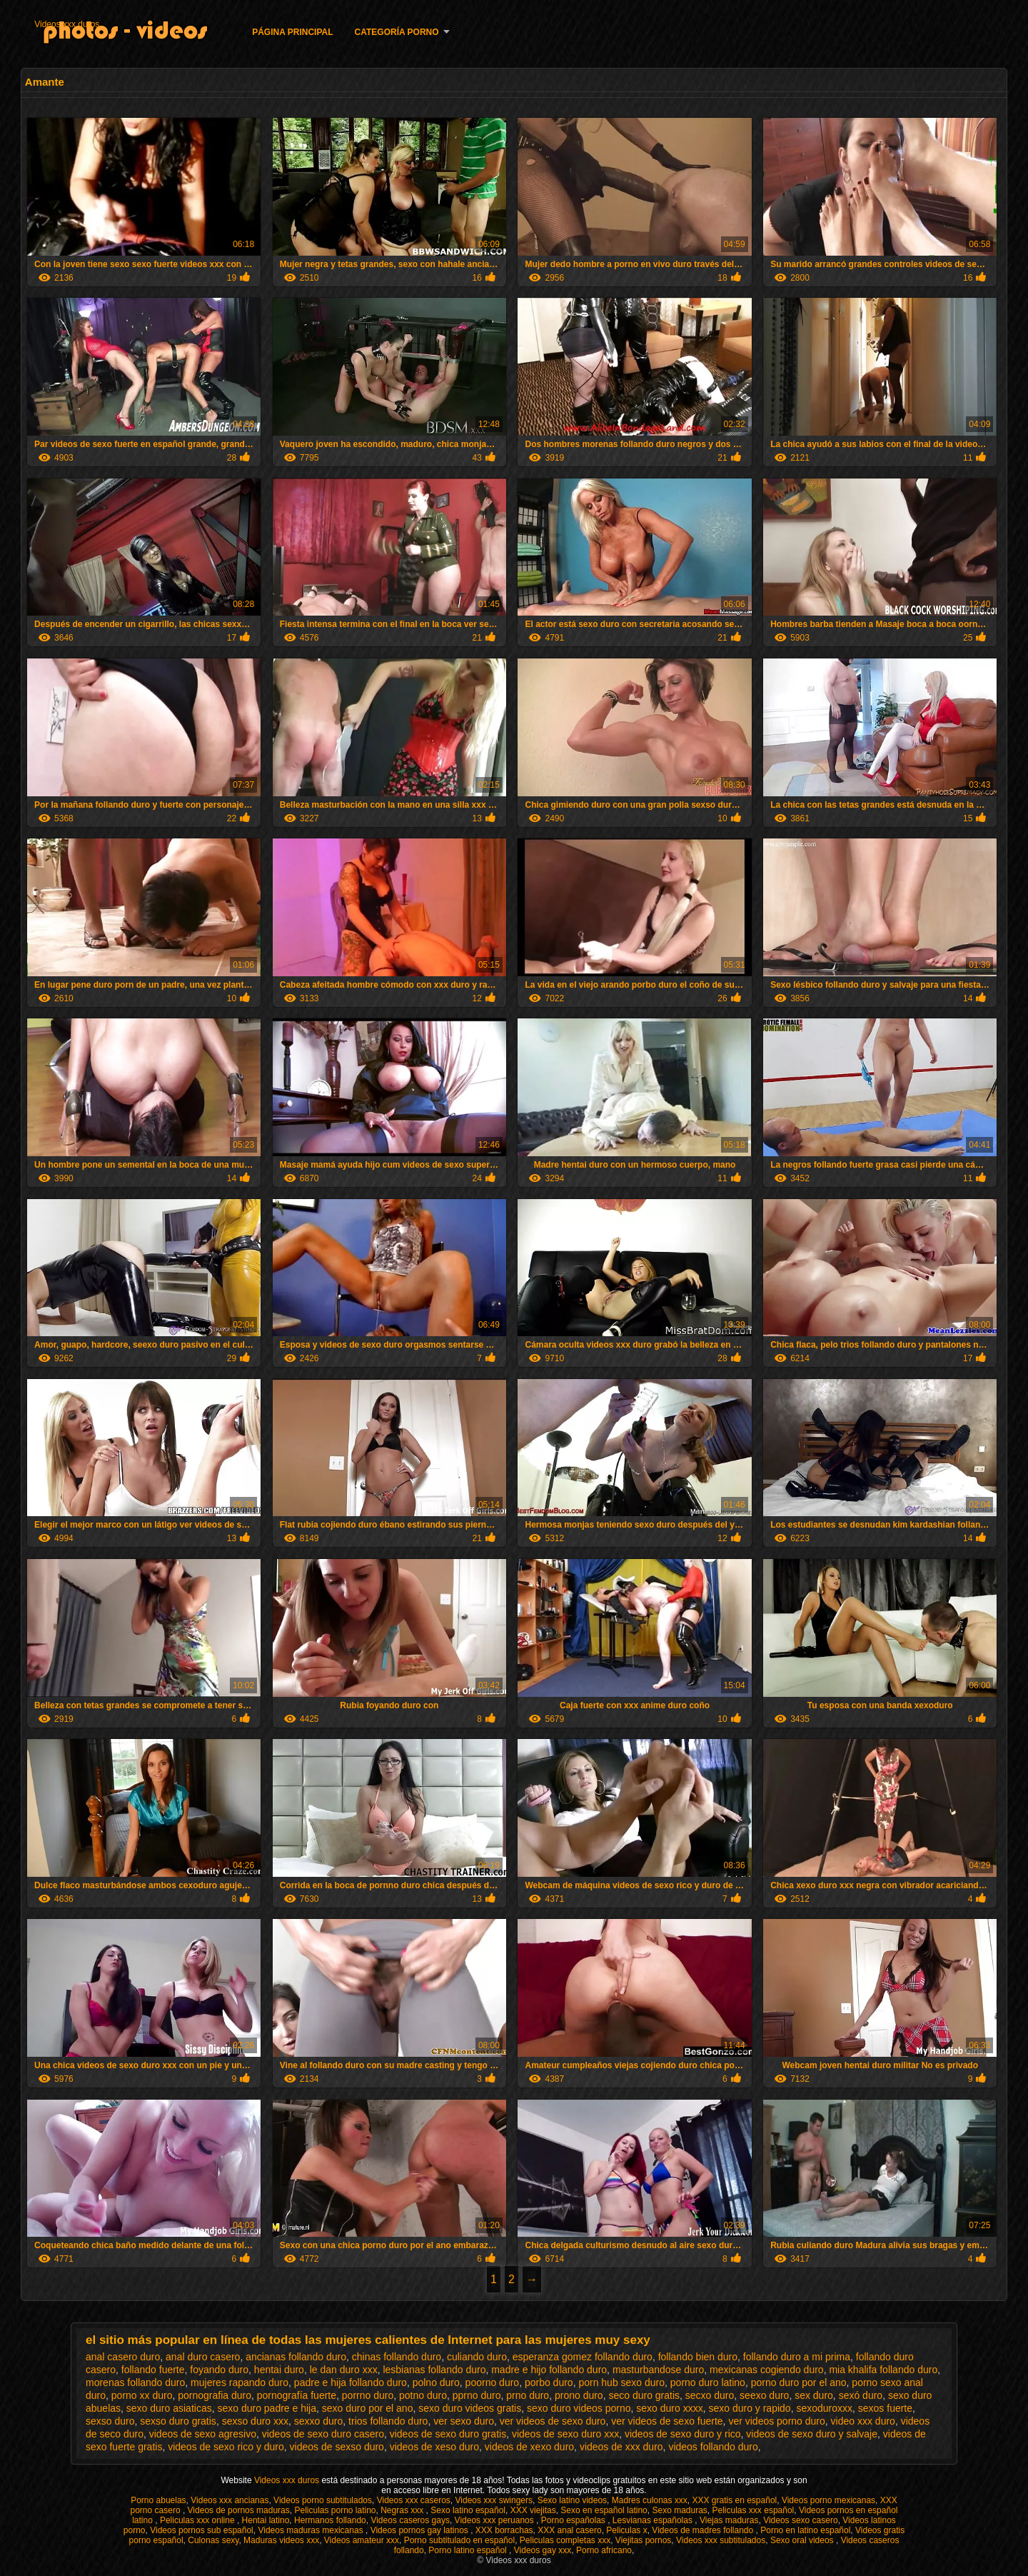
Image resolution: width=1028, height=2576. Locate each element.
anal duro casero (203, 2356)
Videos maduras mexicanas (312, 2530)
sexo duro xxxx (669, 2408)
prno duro (527, 2395)
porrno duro (367, 2395)
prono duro (579, 2395)
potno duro (423, 2395)
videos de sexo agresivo (202, 2434)
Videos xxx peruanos (496, 2520)
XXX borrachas (504, 2530)
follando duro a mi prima (796, 2356)
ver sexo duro (463, 2421)
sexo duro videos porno (579, 2408)
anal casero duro (123, 2356)
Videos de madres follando (703, 2530)
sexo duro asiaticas (169, 2408)
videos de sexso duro (337, 2446)
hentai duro (279, 2369)
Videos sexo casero (800, 2520)
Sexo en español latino (603, 2510)
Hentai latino (266, 2520)
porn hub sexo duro (621, 2382)
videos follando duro (712, 2446)
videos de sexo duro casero (323, 2434)
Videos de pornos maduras (239, 2510)
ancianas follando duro (296, 2356)
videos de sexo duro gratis (448, 2434)
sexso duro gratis (178, 2421)
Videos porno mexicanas (828, 2500)
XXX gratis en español (734, 2500)
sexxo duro (318, 2421)
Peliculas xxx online (198, 2520)
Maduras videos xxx (281, 2540)
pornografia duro (214, 2395)
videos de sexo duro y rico (683, 2434)
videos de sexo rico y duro (226, 2446)
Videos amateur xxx (361, 2540)
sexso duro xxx (255, 2421)
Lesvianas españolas (654, 2520)
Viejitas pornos (643, 2540)
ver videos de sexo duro (553, 2421)
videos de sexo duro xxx (565, 2434)
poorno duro (492, 2382)
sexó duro (860, 2395)
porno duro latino (707, 2382)
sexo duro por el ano (367, 2408)
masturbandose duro (658, 2369)
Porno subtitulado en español (459, 2540)
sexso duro (110, 2421)
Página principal (292, 32)
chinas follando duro (396, 2356)
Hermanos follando (330, 2520)
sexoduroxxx (824, 2408)
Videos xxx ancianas (229, 2500)
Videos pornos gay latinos (421, 2530)
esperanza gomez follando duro (582, 2356)
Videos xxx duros (66, 24)
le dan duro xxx (344, 2369)
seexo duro (764, 2395)
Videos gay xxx (543, 2550)
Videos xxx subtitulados (720, 2540)
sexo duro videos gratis (469, 2408)
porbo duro (549, 2382)
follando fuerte (153, 2369)
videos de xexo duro (529, 2446)
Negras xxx (403, 2510)
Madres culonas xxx (649, 2500)
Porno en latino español (805, 2530)
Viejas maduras (729, 2520)
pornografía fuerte (296, 2395)
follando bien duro (697, 2356)
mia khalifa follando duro (883, 2369)
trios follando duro (388, 2421)
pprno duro (477, 2395)
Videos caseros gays (410, 2520)
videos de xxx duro (621, 2446)
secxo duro (709, 2395)
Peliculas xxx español (753, 2510)
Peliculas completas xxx (565, 2540)
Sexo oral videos (803, 2540)
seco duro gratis (644, 2395)
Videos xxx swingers (494, 2500)
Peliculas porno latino (335, 2510)
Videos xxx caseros (413, 2500)
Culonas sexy (213, 2540)
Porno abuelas (158, 2500)
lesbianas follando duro (434, 2369)
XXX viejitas (533, 2510)
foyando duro (219, 2369)
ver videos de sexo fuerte (666, 2421)
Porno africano (604, 2550)
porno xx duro (142, 2395)
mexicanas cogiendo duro (767, 2369)
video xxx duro (863, 2421)
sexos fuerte (885, 2408)
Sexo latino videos (572, 2500)
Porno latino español (468, 2550)
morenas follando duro (135, 2382)
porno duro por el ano (799, 2382)
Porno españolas (574, 2520)
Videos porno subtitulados (322, 2500)
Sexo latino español (467, 2510)
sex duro (814, 2395)
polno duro (436, 2382)
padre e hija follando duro (350, 2382)
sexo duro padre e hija (266, 2408)
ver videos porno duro (776, 2421)
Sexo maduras (679, 2510)
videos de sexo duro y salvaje (811, 2434)
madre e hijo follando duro (549, 2369)
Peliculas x (626, 2530)
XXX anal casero (569, 2530)
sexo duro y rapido (749, 2408)
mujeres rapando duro (239, 2382)
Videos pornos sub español (201, 2530)
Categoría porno (397, 32)
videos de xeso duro (434, 2446)
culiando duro (477, 2356)
